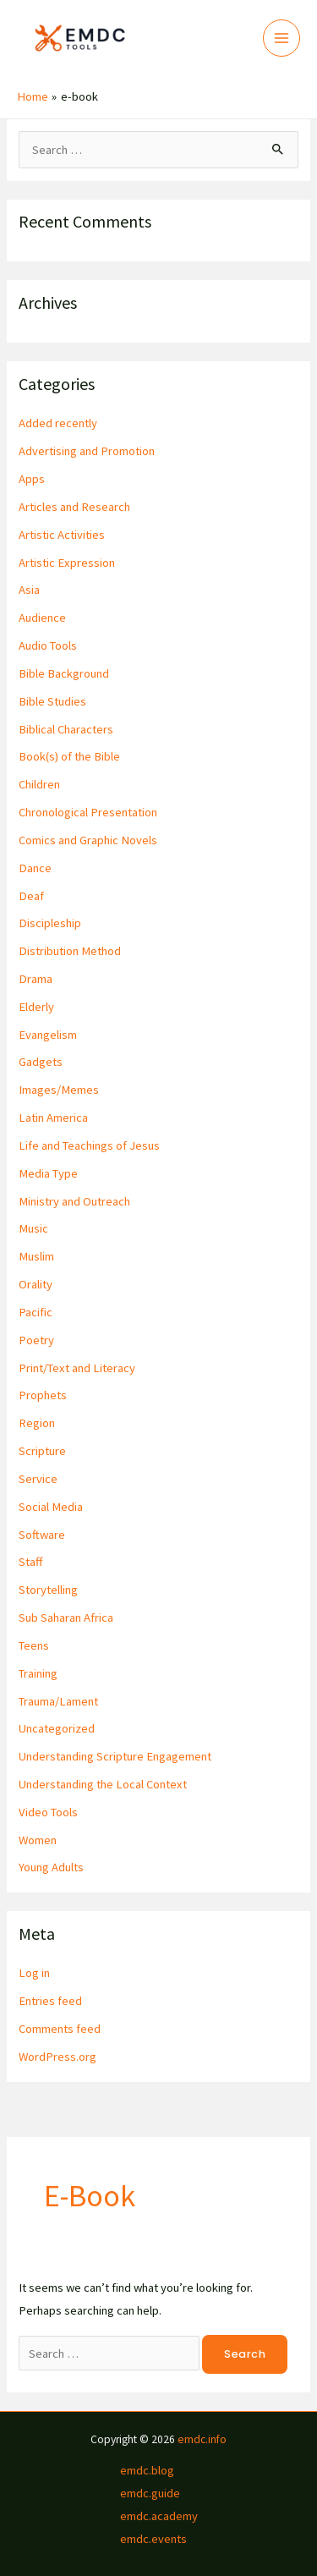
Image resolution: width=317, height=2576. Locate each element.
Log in (34, 1972)
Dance (35, 868)
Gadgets (41, 1061)
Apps (32, 478)
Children (39, 784)
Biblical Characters (66, 729)
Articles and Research (74, 506)
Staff (30, 1561)
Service (38, 1478)
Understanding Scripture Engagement (115, 1756)
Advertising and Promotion (87, 451)
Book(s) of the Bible (69, 756)
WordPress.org (57, 2056)
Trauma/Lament (58, 1701)
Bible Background (64, 673)
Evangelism (48, 1034)
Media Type (48, 1173)
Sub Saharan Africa (66, 1617)
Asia (29, 589)
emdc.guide (150, 2493)
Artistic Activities (62, 534)
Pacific (35, 1312)
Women (38, 1840)
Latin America (53, 1117)
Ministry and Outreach (74, 1201)
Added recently (58, 423)
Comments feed (60, 2028)
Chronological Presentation (88, 812)
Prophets (43, 1395)
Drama (35, 978)
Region (37, 1423)
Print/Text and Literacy (77, 1368)
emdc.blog (147, 2470)
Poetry (36, 1340)
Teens (34, 1645)
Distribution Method (70, 950)
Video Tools (48, 1812)
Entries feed (50, 2000)
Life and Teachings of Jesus (89, 1145)
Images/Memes (59, 1089)
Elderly (36, 1006)
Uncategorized (57, 1728)
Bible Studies (52, 701)
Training (38, 1673)
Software (42, 1534)
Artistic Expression (67, 562)
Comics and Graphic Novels (88, 840)
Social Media (51, 1506)
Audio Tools (48, 645)
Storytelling (48, 1589)
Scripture (42, 1450)
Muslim (36, 1256)
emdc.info (202, 2439)
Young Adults (51, 1867)
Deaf (31, 896)
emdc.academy (159, 2516)
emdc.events (153, 2538)
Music (33, 1228)
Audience (42, 617)
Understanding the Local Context (103, 1784)
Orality (35, 1284)
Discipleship (50, 923)
